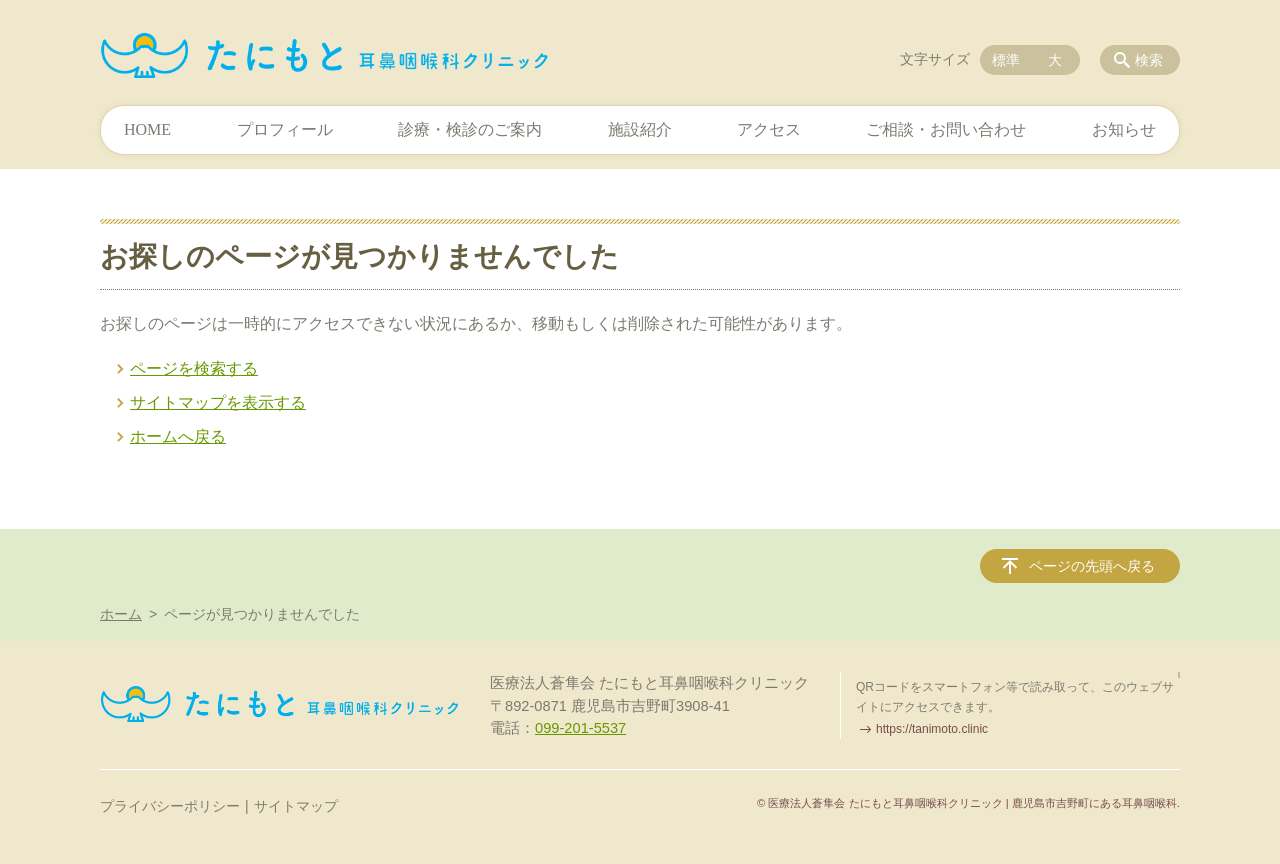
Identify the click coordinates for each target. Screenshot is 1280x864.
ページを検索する (194, 368)
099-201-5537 (580, 728)
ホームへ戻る (178, 436)
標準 (1006, 60)
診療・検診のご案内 (470, 129)
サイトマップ (296, 806)
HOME (147, 129)
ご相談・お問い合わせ (946, 129)
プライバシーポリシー (170, 806)
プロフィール (285, 129)
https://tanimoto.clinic (932, 729)
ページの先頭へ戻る (1092, 566)
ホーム (121, 614)
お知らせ (1124, 129)
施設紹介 (640, 129)
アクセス (769, 129)
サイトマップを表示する (218, 402)
